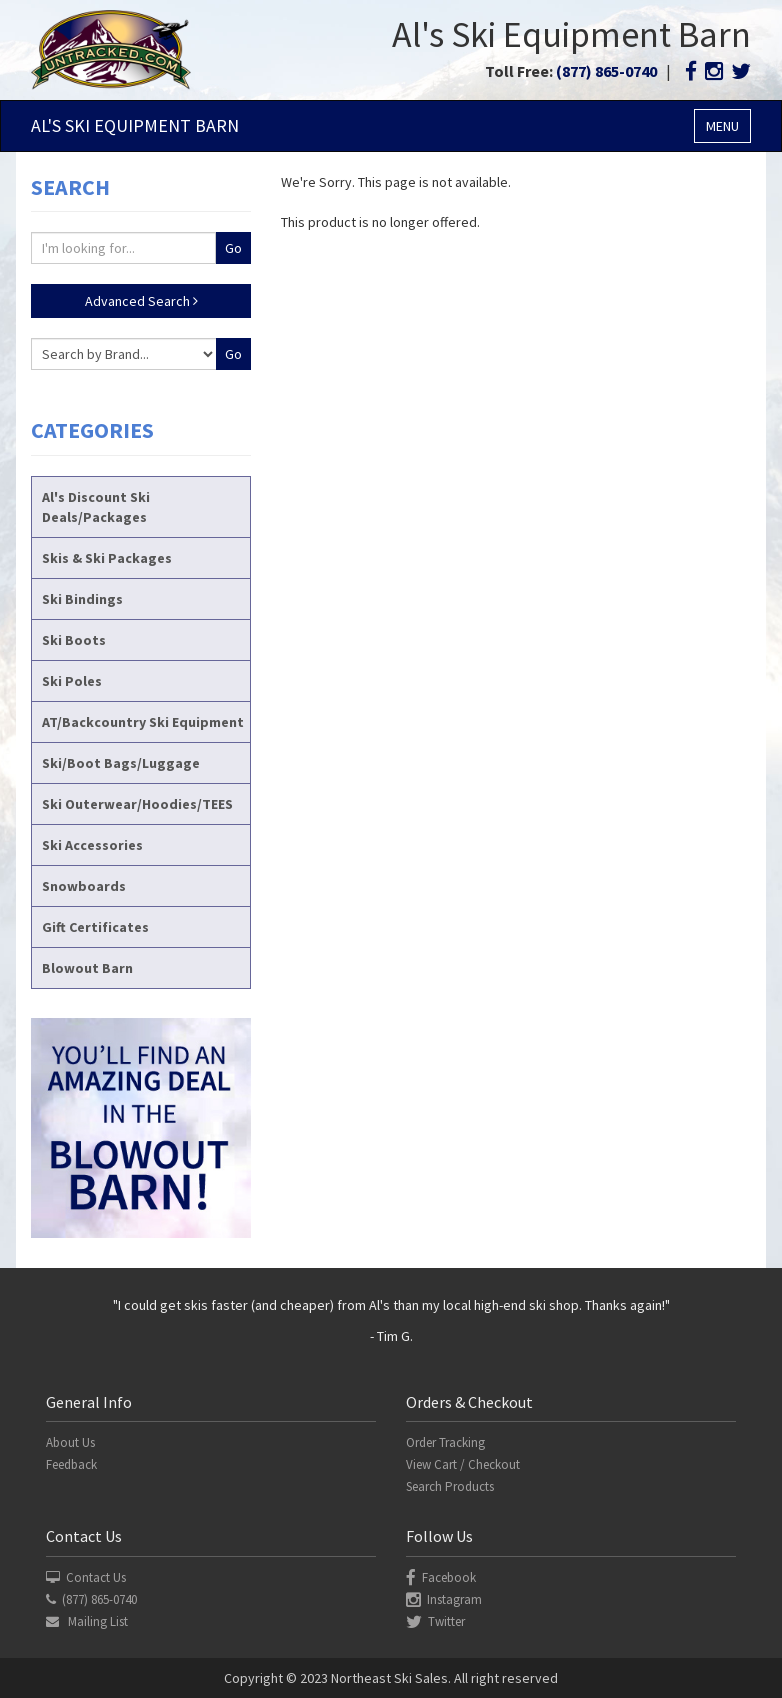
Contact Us (86, 1577)
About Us (70, 1442)
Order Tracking (445, 1442)
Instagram (444, 1599)
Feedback (71, 1464)
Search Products (450, 1486)
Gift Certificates (95, 927)
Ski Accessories (92, 845)
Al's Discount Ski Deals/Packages (96, 507)
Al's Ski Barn (135, 125)
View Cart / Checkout (463, 1464)
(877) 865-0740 (606, 71)
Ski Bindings (82, 599)
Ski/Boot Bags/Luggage (121, 763)
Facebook (441, 1577)
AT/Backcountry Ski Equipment (143, 722)
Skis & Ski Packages (107, 558)
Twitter (435, 1621)
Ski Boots (74, 640)
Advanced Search (141, 301)
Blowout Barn (87, 968)
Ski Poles (72, 681)
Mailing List (87, 1621)
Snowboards (84, 886)
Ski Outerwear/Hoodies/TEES (137, 804)
